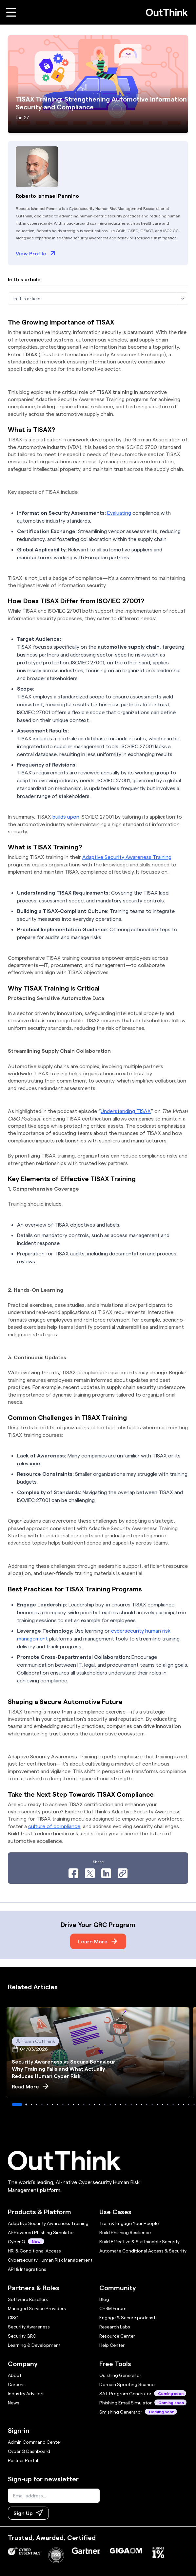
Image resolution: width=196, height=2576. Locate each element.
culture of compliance (54, 1826)
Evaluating (119, 513)
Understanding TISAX (126, 1111)
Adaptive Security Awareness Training (126, 857)
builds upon (65, 816)
